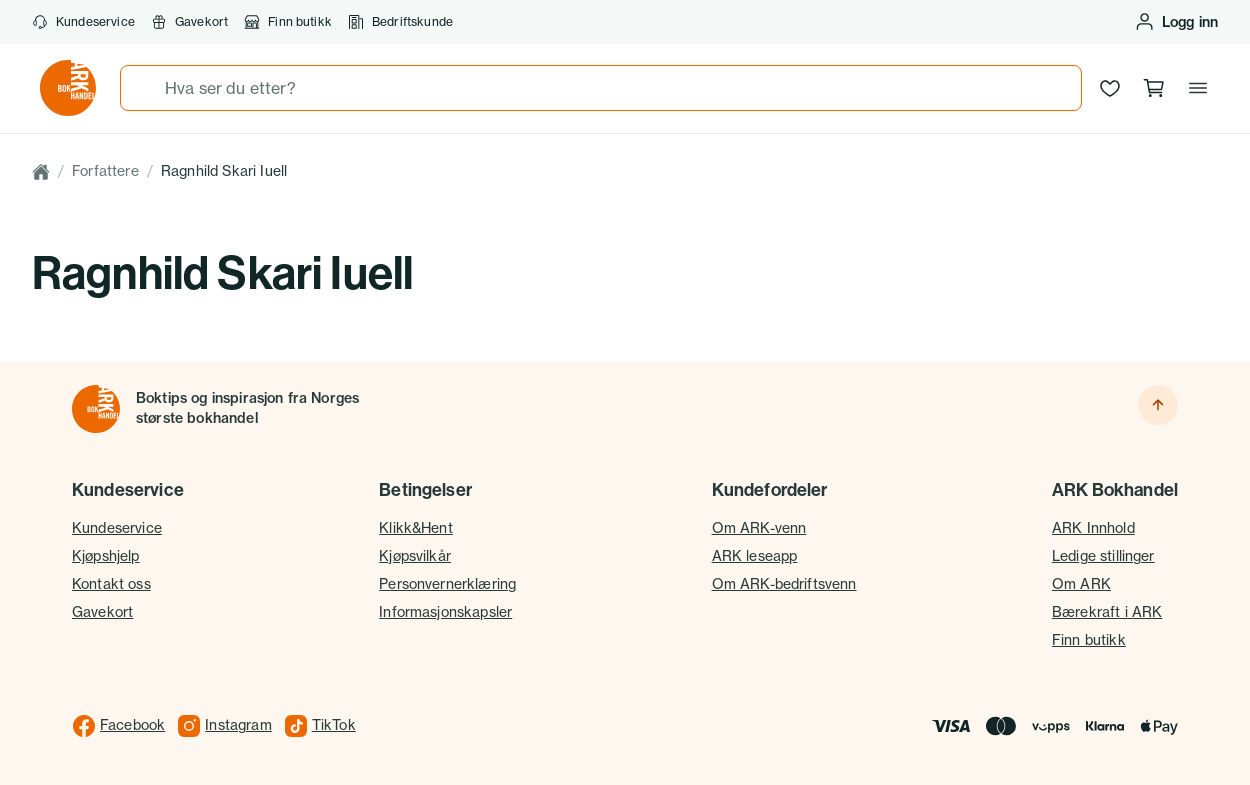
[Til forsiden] (96, 409)
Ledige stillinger (1103, 556)
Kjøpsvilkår (415, 556)
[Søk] (143, 88)
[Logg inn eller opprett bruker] (1176, 22)
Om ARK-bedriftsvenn (784, 584)
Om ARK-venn (759, 528)
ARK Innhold (1093, 528)
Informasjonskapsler (445, 612)
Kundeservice (83, 22)
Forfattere (105, 171)
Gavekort (189, 22)
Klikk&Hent (416, 528)
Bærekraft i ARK (1107, 612)
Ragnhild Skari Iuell (224, 171)
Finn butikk (288, 22)
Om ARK (1081, 584)
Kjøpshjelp (106, 556)
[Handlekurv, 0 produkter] (1154, 88)
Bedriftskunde (400, 22)
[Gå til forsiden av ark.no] (68, 88)
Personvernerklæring (447, 584)
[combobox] (601, 88)
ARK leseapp (755, 556)
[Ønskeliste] (1110, 88)
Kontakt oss (111, 584)
